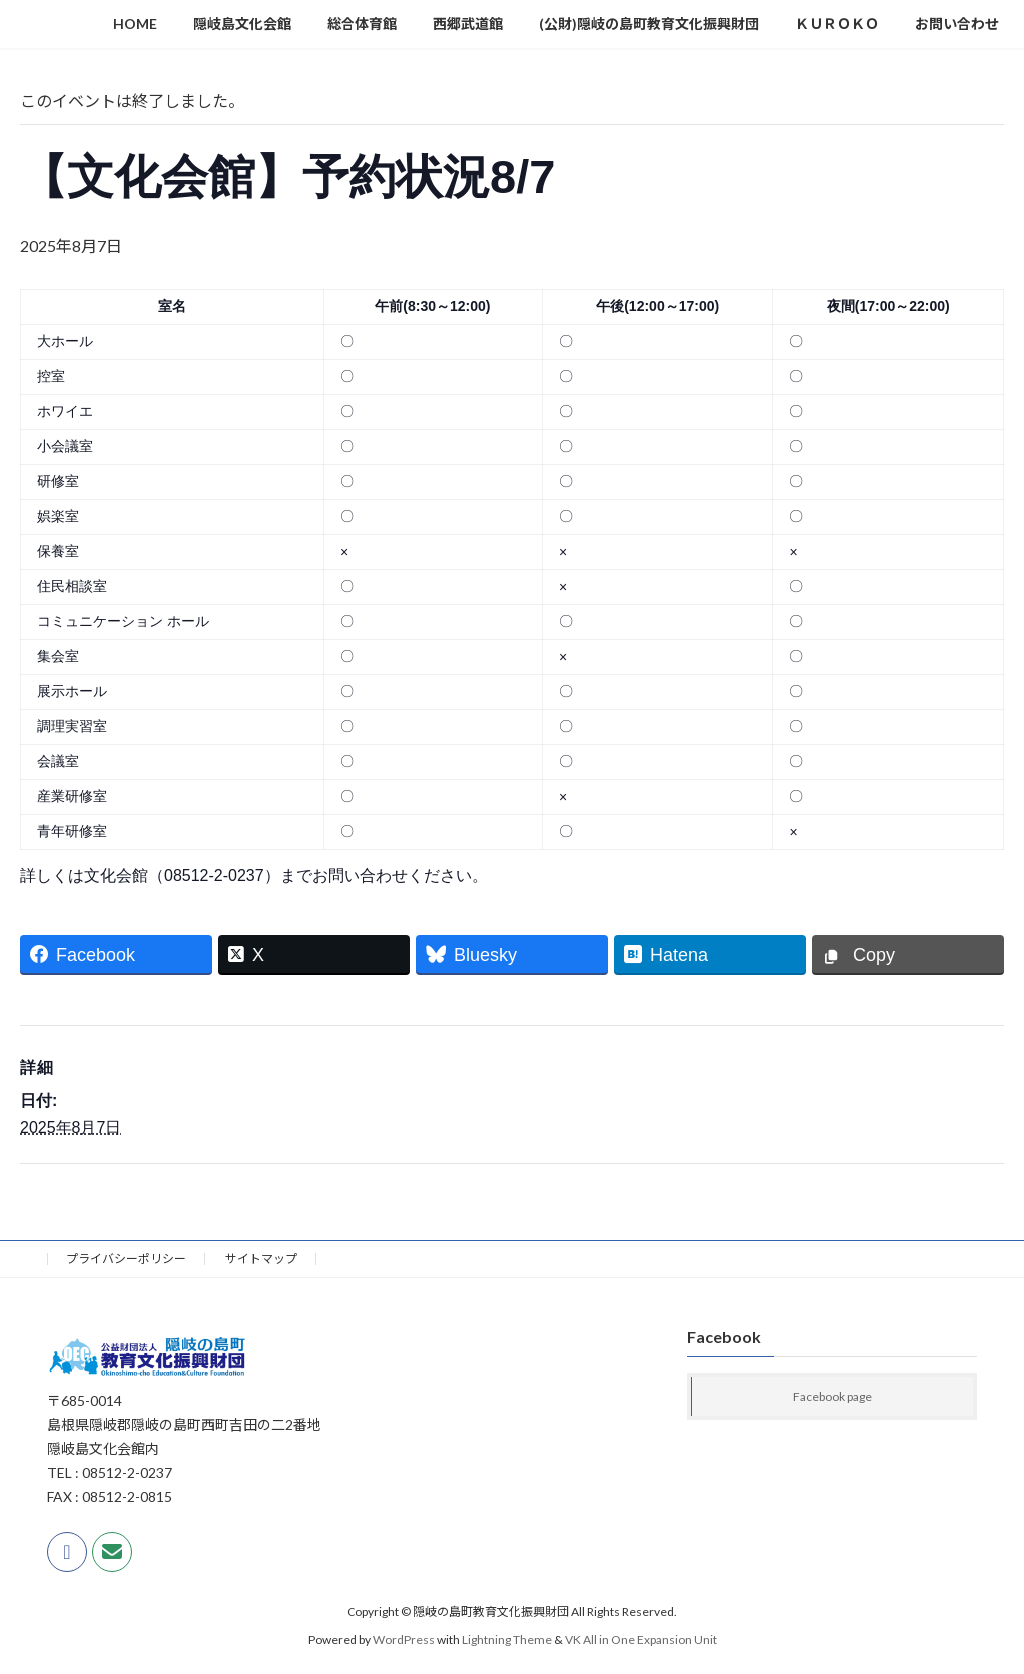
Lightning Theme (507, 1639)
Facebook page (832, 1396)
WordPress (404, 1639)
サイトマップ (261, 1258)
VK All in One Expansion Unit (641, 1639)
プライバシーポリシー (126, 1258)
